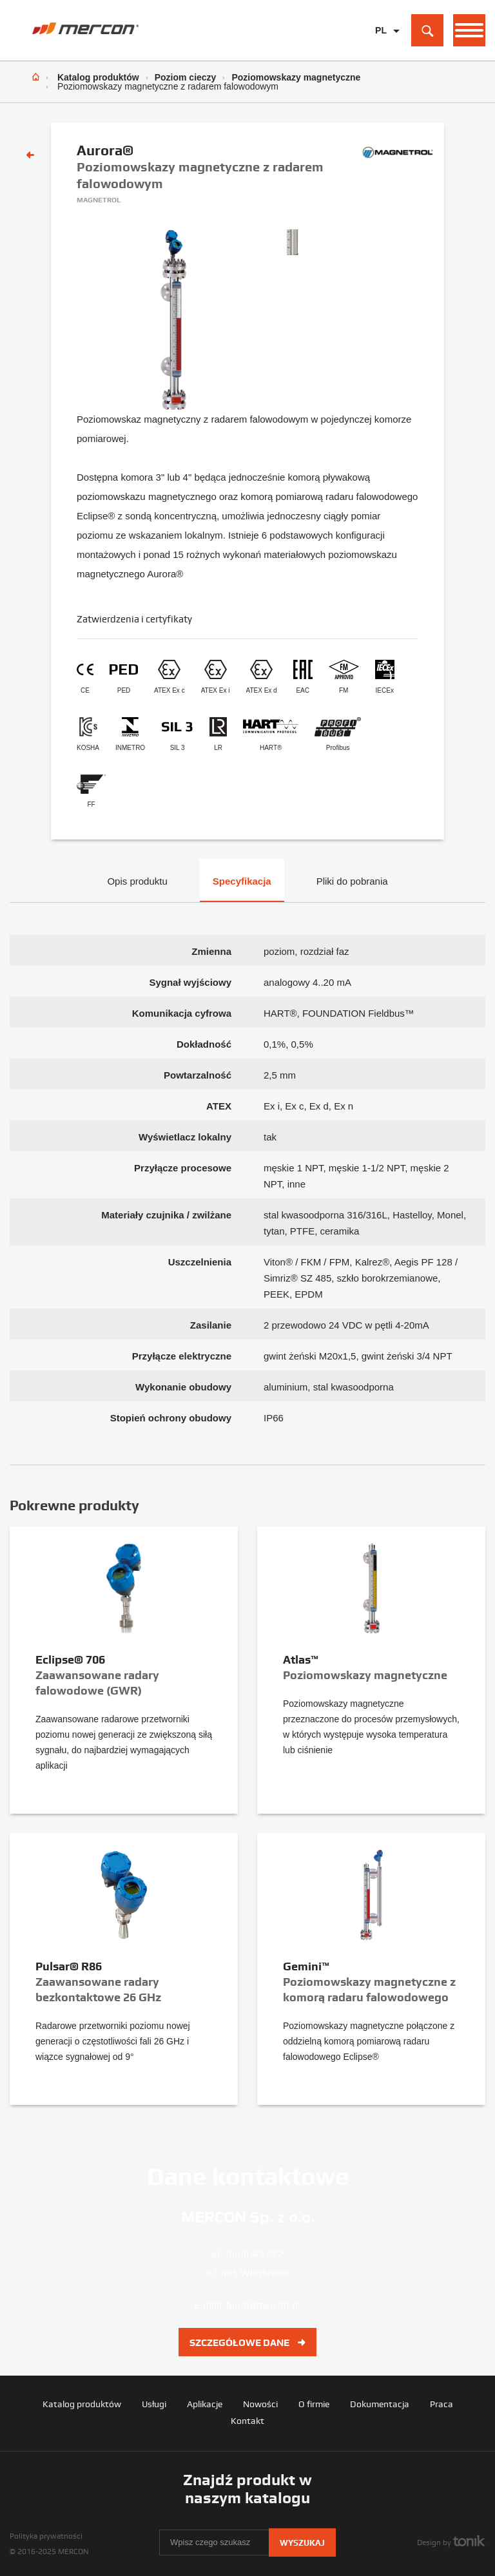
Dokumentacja (379, 2404)
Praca (441, 2404)
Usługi (154, 2404)
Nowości (260, 2404)
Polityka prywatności (46, 2536)
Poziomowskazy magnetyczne (295, 77)
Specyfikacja (242, 881)
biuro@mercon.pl (263, 2305)
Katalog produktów (98, 77)
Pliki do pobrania (352, 881)
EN (381, 50)
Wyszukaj (302, 2543)
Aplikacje (204, 2404)
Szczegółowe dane (247, 2343)
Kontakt (247, 2421)
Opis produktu (137, 881)
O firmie (313, 2404)
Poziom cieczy (186, 77)
